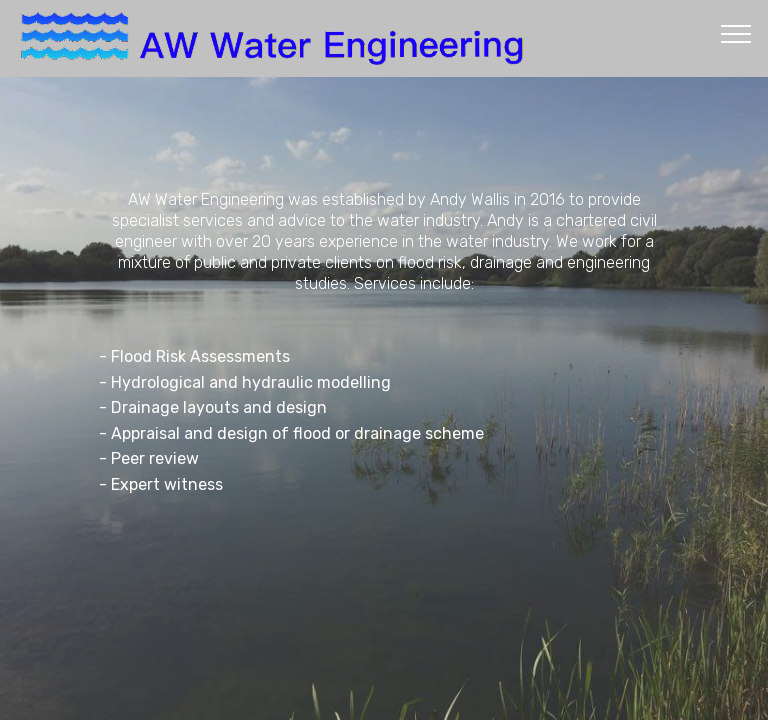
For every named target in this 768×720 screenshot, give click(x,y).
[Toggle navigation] (736, 33)
